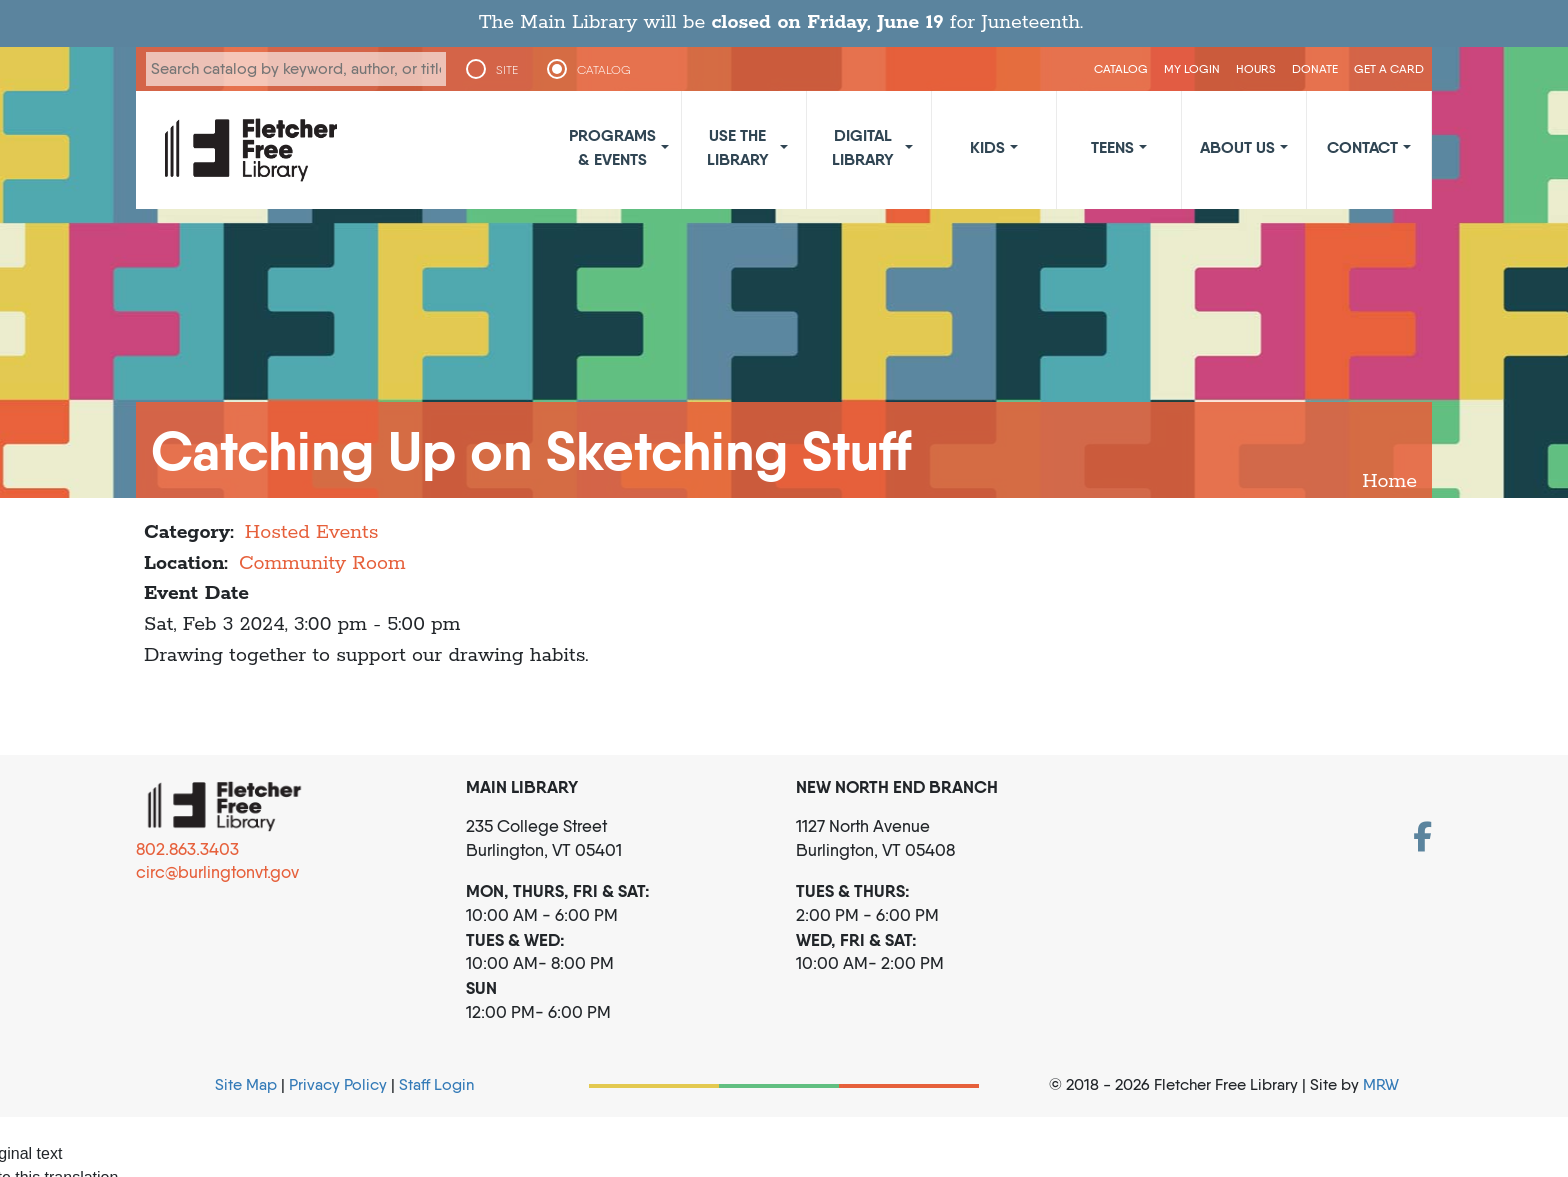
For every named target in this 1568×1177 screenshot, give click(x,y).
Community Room (322, 563)
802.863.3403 (187, 849)
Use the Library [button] (738, 147)
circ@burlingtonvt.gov (217, 872)
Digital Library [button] (863, 147)
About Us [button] (1237, 147)
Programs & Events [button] (612, 147)
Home (1389, 481)
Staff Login (436, 1084)
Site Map (246, 1084)
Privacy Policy (338, 1084)
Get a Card (1389, 68)
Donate (1315, 68)
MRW (1381, 1084)
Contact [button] (1362, 147)
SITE (507, 70)
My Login (1192, 68)
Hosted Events (312, 532)
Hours (1256, 68)
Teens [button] (1112, 147)
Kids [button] (987, 147)
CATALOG (604, 70)
